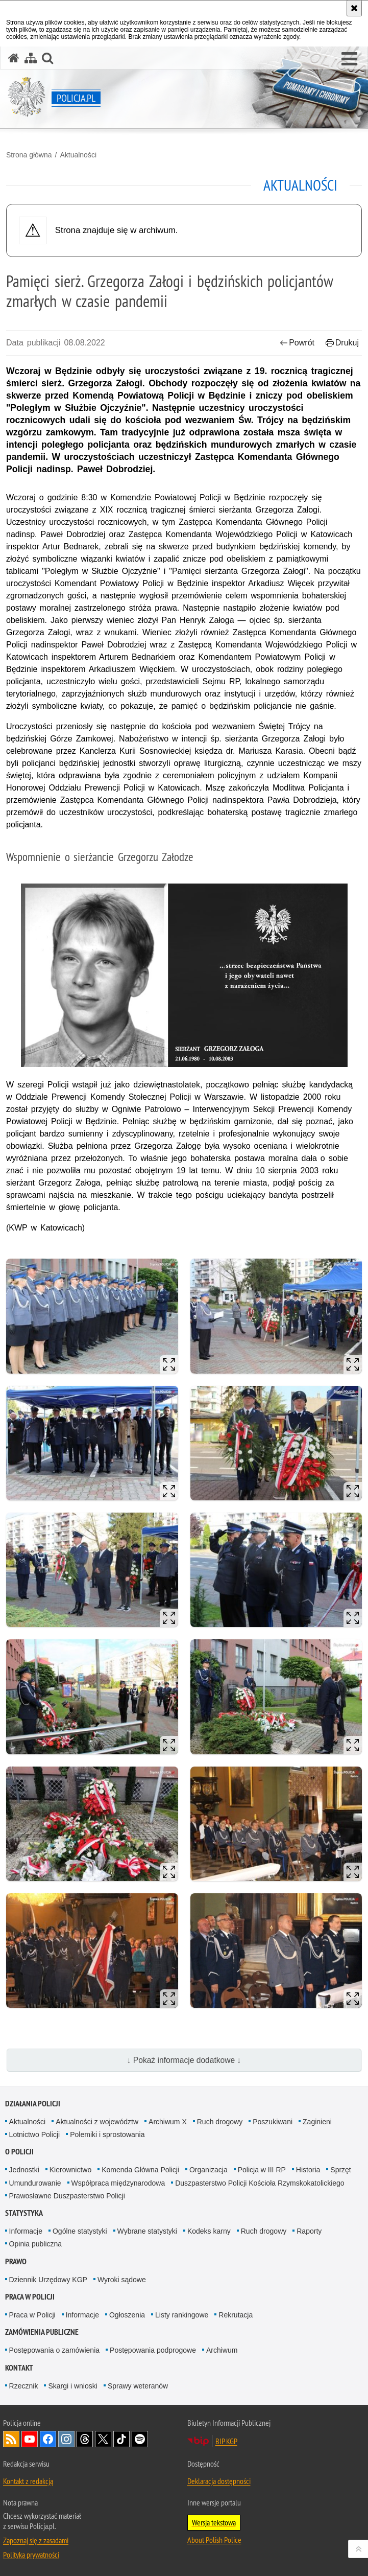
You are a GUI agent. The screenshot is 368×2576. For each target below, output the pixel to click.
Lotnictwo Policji (34, 2134)
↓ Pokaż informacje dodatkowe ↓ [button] (184, 2060)
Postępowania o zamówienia (54, 2350)
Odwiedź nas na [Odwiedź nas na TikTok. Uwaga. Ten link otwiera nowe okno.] (121, 2439)
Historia (308, 2170)
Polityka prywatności (31, 2554)
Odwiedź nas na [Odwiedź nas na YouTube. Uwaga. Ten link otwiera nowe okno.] (29, 2439)
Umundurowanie (35, 2183)
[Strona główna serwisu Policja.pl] (13, 58)
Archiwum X (168, 2122)
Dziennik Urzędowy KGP (48, 2280)
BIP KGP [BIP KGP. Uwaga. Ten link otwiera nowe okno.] (226, 2441)
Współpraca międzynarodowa (118, 2183)
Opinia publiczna (35, 2244)
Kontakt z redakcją (28, 2481)
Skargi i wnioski (72, 2386)
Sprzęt (340, 2170)
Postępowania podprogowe (153, 2350)
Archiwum (221, 2350)
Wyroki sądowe (121, 2280)
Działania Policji (32, 2103)
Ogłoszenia (127, 2315)
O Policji (19, 2151)
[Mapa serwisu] (30, 58)
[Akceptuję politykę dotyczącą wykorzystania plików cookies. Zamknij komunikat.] (354, 8)
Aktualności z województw (97, 2122)
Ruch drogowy (220, 2122)
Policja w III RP (262, 2170)
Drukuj (342, 342)
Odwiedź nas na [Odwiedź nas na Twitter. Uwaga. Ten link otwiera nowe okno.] (103, 2439)
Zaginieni (317, 2122)
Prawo (16, 2261)
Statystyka (24, 2213)
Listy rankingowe (181, 2315)
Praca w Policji (30, 2296)
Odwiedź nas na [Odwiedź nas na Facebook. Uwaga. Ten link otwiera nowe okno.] (48, 2439)
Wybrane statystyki (147, 2231)
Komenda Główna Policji (140, 2170)
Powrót (297, 342)
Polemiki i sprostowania (107, 2134)
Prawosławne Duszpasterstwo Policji (67, 2196)
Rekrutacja (235, 2315)
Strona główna (29, 155)
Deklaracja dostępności (219, 2481)
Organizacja (208, 2170)
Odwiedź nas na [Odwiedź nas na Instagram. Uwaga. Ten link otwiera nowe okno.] (66, 2439)
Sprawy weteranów (138, 2386)
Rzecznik (23, 2386)
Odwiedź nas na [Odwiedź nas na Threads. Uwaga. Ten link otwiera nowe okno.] (85, 2439)
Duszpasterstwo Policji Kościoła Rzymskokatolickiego (259, 2183)
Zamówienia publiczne (42, 2332)
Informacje (25, 2231)
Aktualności (78, 155)
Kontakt (19, 2367)
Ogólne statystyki (80, 2231)
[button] (349, 59)
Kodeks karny (209, 2231)
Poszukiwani (272, 2122)
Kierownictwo (70, 2170)
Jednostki (24, 2170)
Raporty (309, 2231)
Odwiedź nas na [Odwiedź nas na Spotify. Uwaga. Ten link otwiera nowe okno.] (140, 2439)
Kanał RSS (11, 2439)
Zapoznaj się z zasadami (35, 2540)
